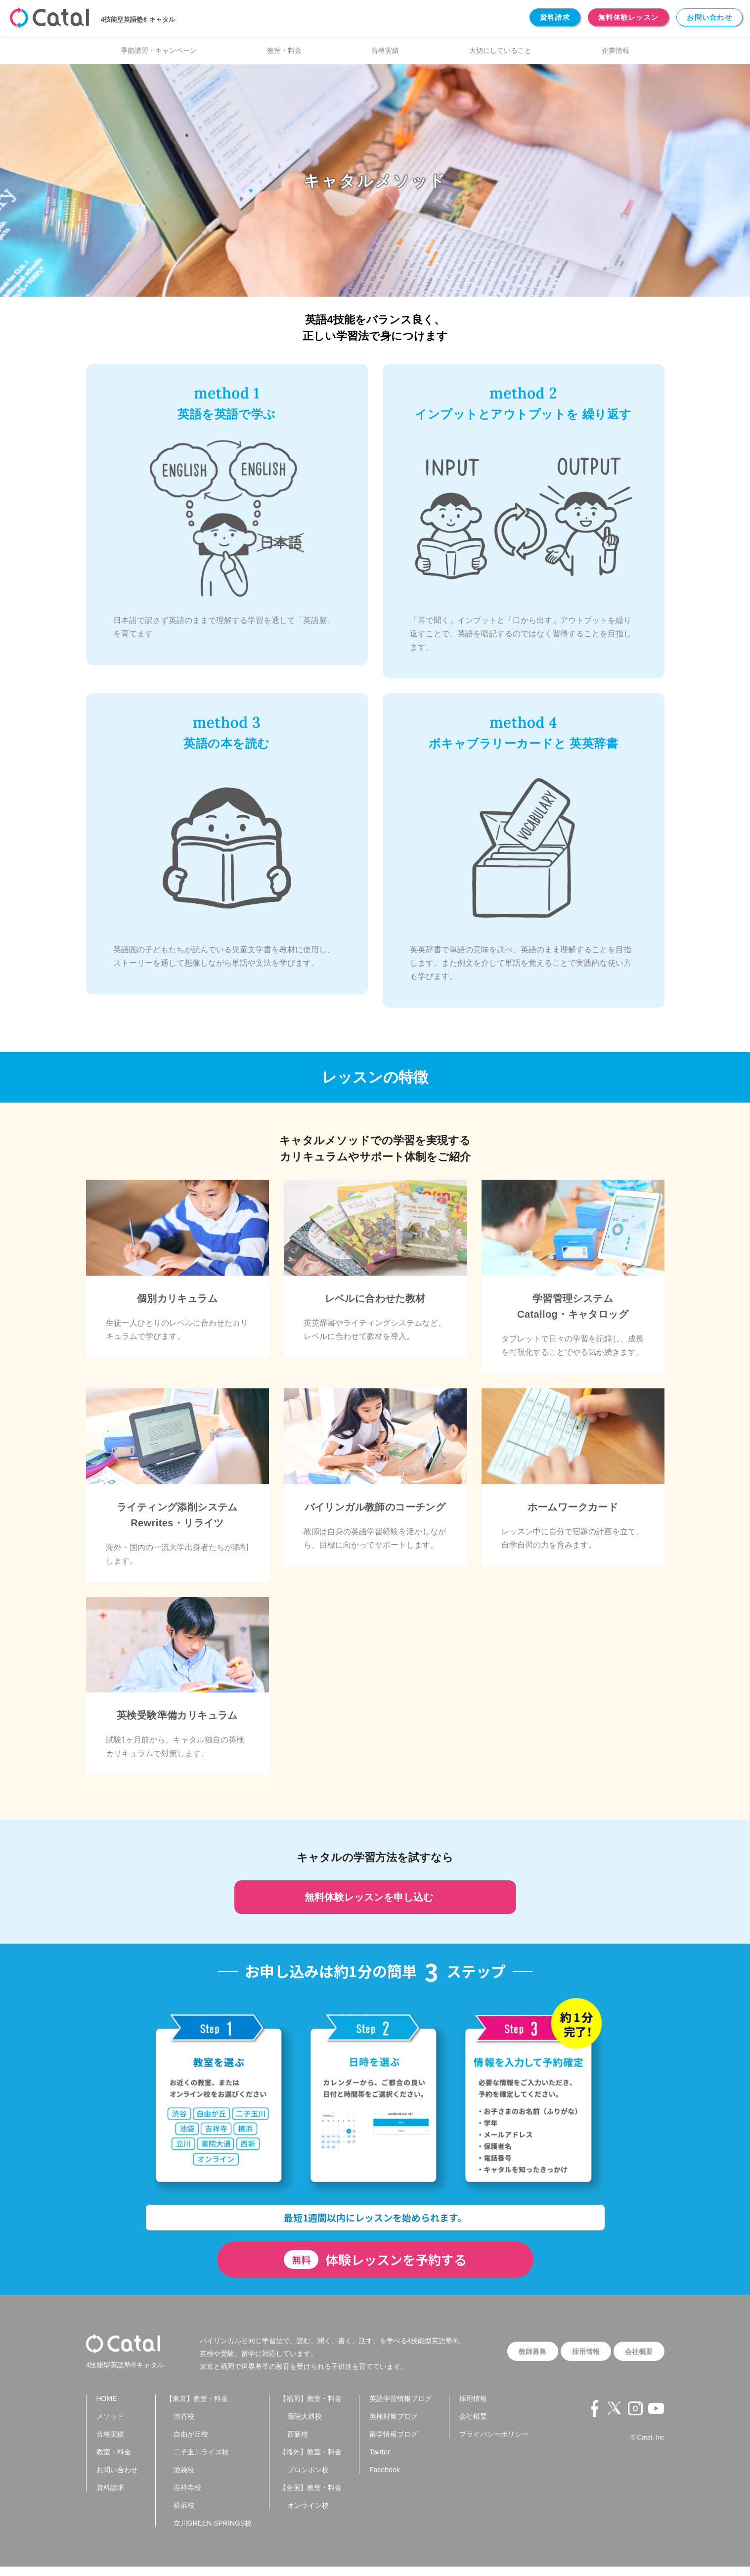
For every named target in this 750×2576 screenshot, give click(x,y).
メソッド (110, 2426)
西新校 (297, 2443)
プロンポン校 (308, 2479)
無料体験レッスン (628, 17)
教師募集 (518, 2351)
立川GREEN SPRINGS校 (213, 2532)
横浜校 (184, 2515)
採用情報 (577, 2351)
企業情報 (615, 50)
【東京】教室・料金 (197, 2408)
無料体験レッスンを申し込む (375, 1897)
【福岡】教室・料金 (310, 2408)
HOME (106, 2408)
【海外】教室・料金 (310, 2461)
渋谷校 (184, 2426)
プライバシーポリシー (494, 2443)
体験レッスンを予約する (375, 2259)
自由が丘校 (191, 2443)
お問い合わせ (709, 17)
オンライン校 (308, 2515)
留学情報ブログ (393, 2443)
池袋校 (184, 2479)
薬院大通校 (304, 2426)
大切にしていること (500, 50)
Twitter (379, 2461)
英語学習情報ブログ (400, 2408)
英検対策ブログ (393, 2426)
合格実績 (385, 50)
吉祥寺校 (187, 2497)
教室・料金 (284, 50)
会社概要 (636, 2351)
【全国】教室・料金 (310, 2497)
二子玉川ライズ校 (201, 2461)
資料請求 (555, 17)
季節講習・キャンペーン (159, 50)
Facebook (384, 2479)
